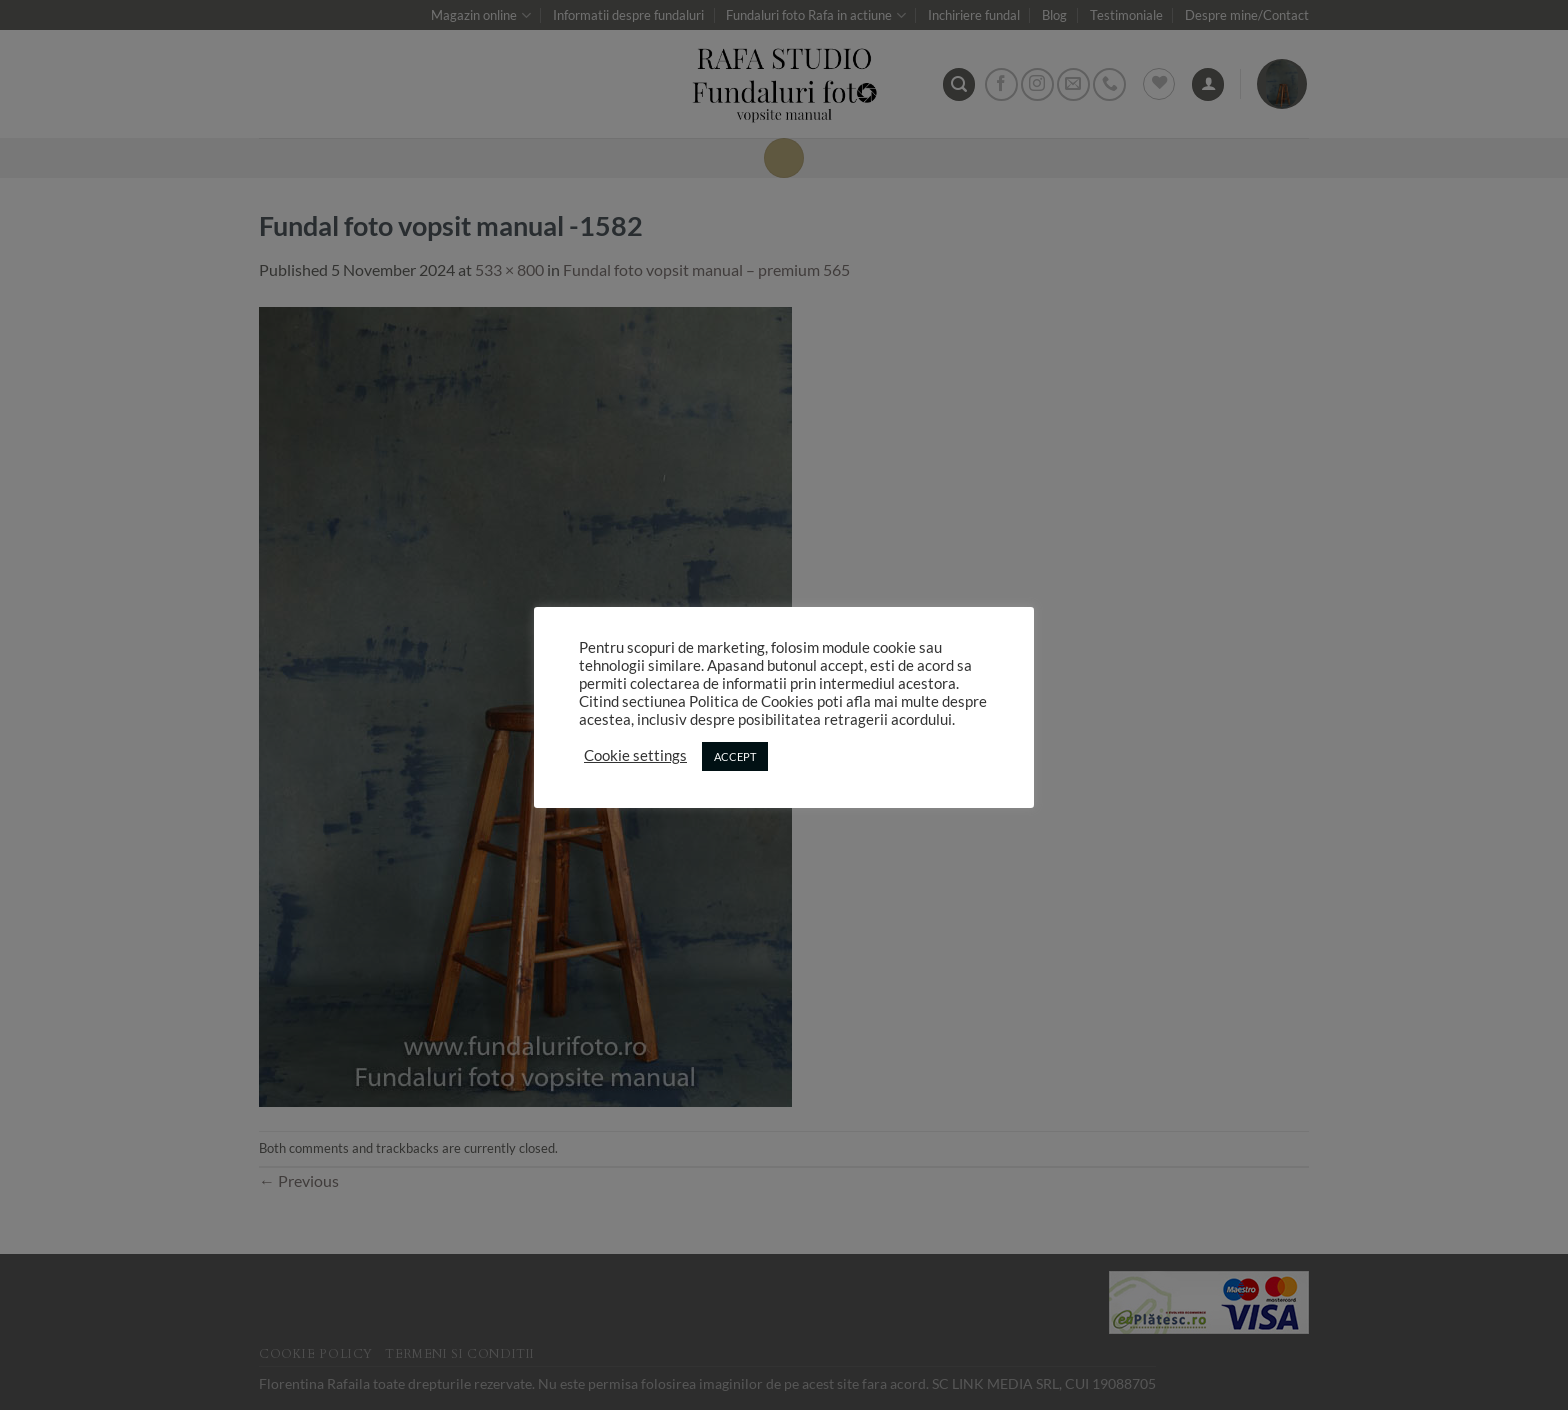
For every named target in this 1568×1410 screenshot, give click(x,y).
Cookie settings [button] (635, 755)
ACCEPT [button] (735, 756)
